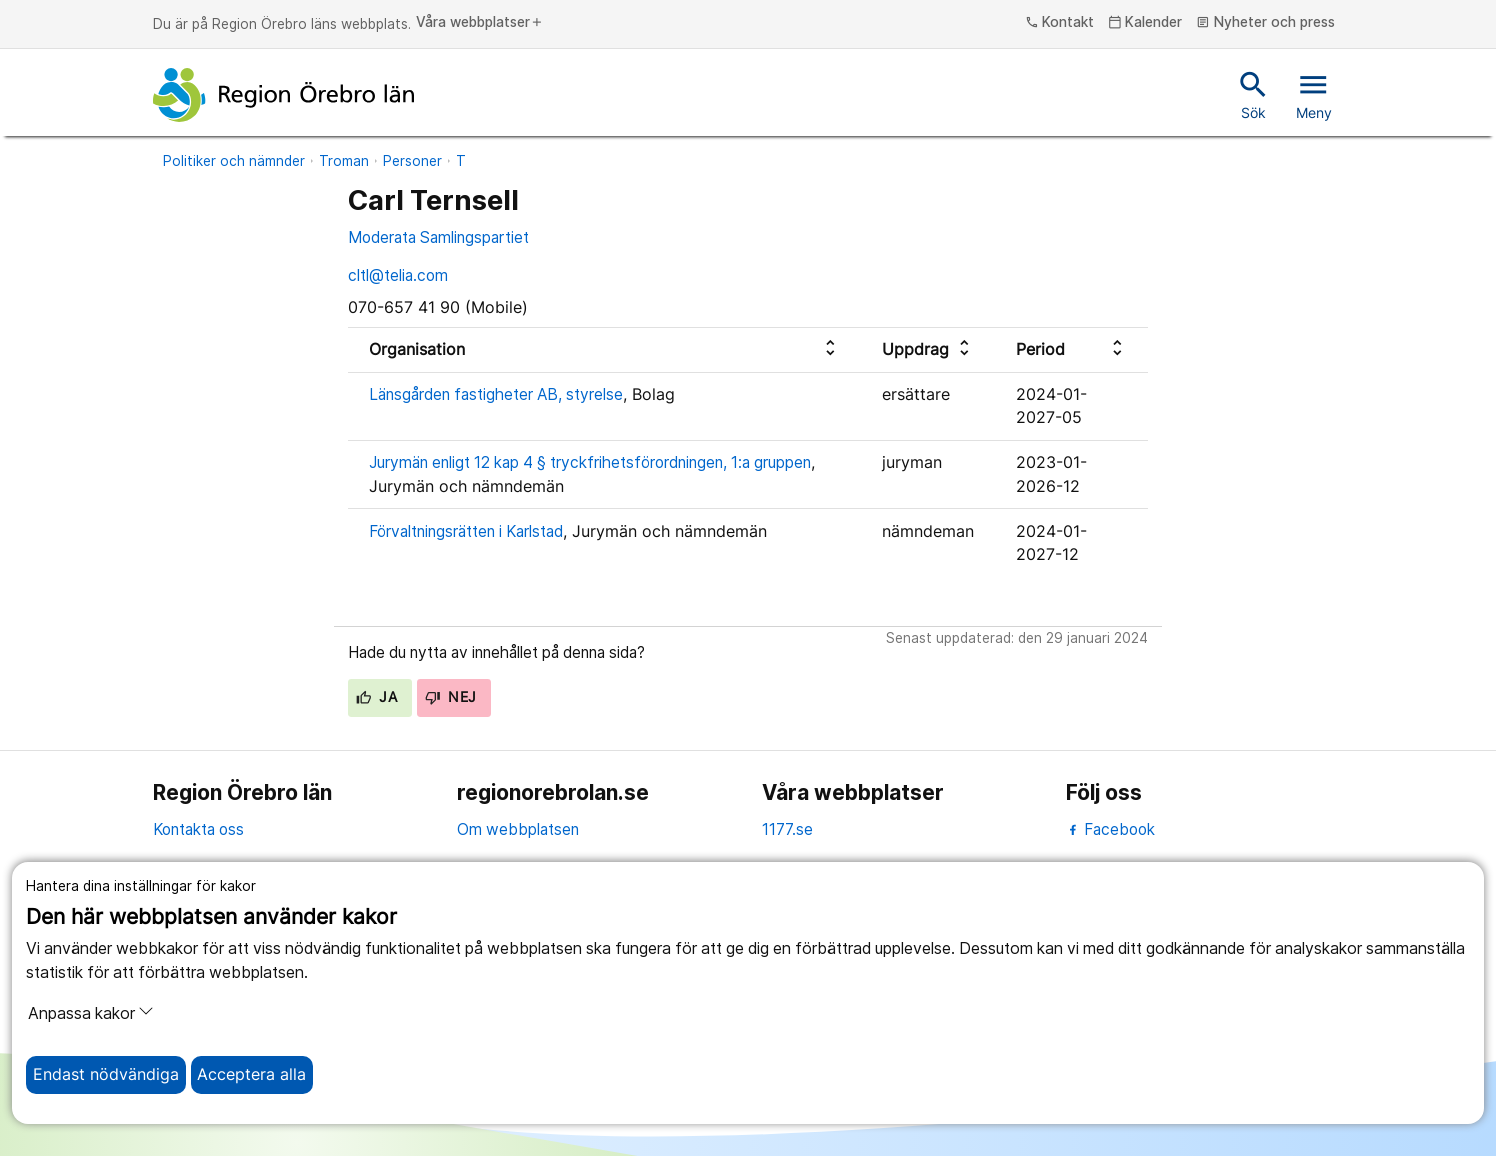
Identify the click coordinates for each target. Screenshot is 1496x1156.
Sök (1253, 94)
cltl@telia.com (398, 275)
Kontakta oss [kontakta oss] (198, 829)
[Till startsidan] (284, 95)
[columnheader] (605, 349)
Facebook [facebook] (1110, 829)
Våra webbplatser (480, 23)
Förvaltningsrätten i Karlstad (466, 531)
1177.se (787, 829)
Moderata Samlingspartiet (438, 237)
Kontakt (1060, 23)
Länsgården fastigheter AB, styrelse (496, 394)
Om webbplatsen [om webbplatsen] (518, 829)
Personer (412, 161)
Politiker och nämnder (234, 161)
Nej (451, 697)
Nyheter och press (1265, 23)
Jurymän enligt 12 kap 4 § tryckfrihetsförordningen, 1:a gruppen (590, 462)
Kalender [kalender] (1145, 23)
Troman (344, 161)
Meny (1314, 94)
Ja (376, 697)
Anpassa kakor (91, 1013)
